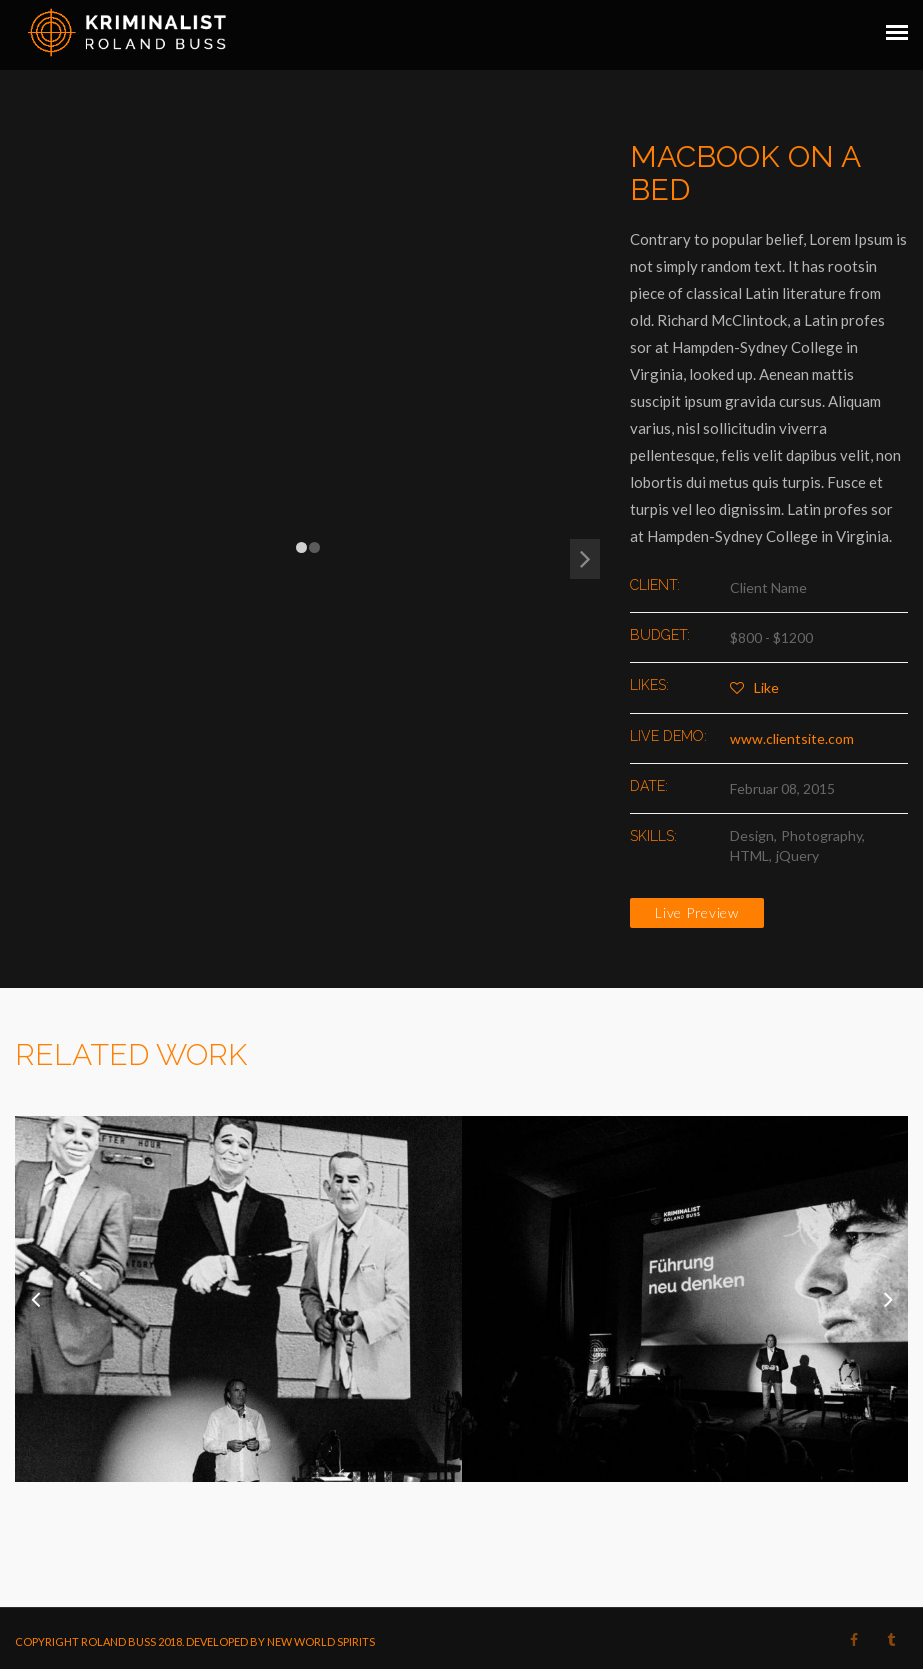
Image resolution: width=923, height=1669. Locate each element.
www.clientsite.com (792, 738)
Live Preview (696, 912)
